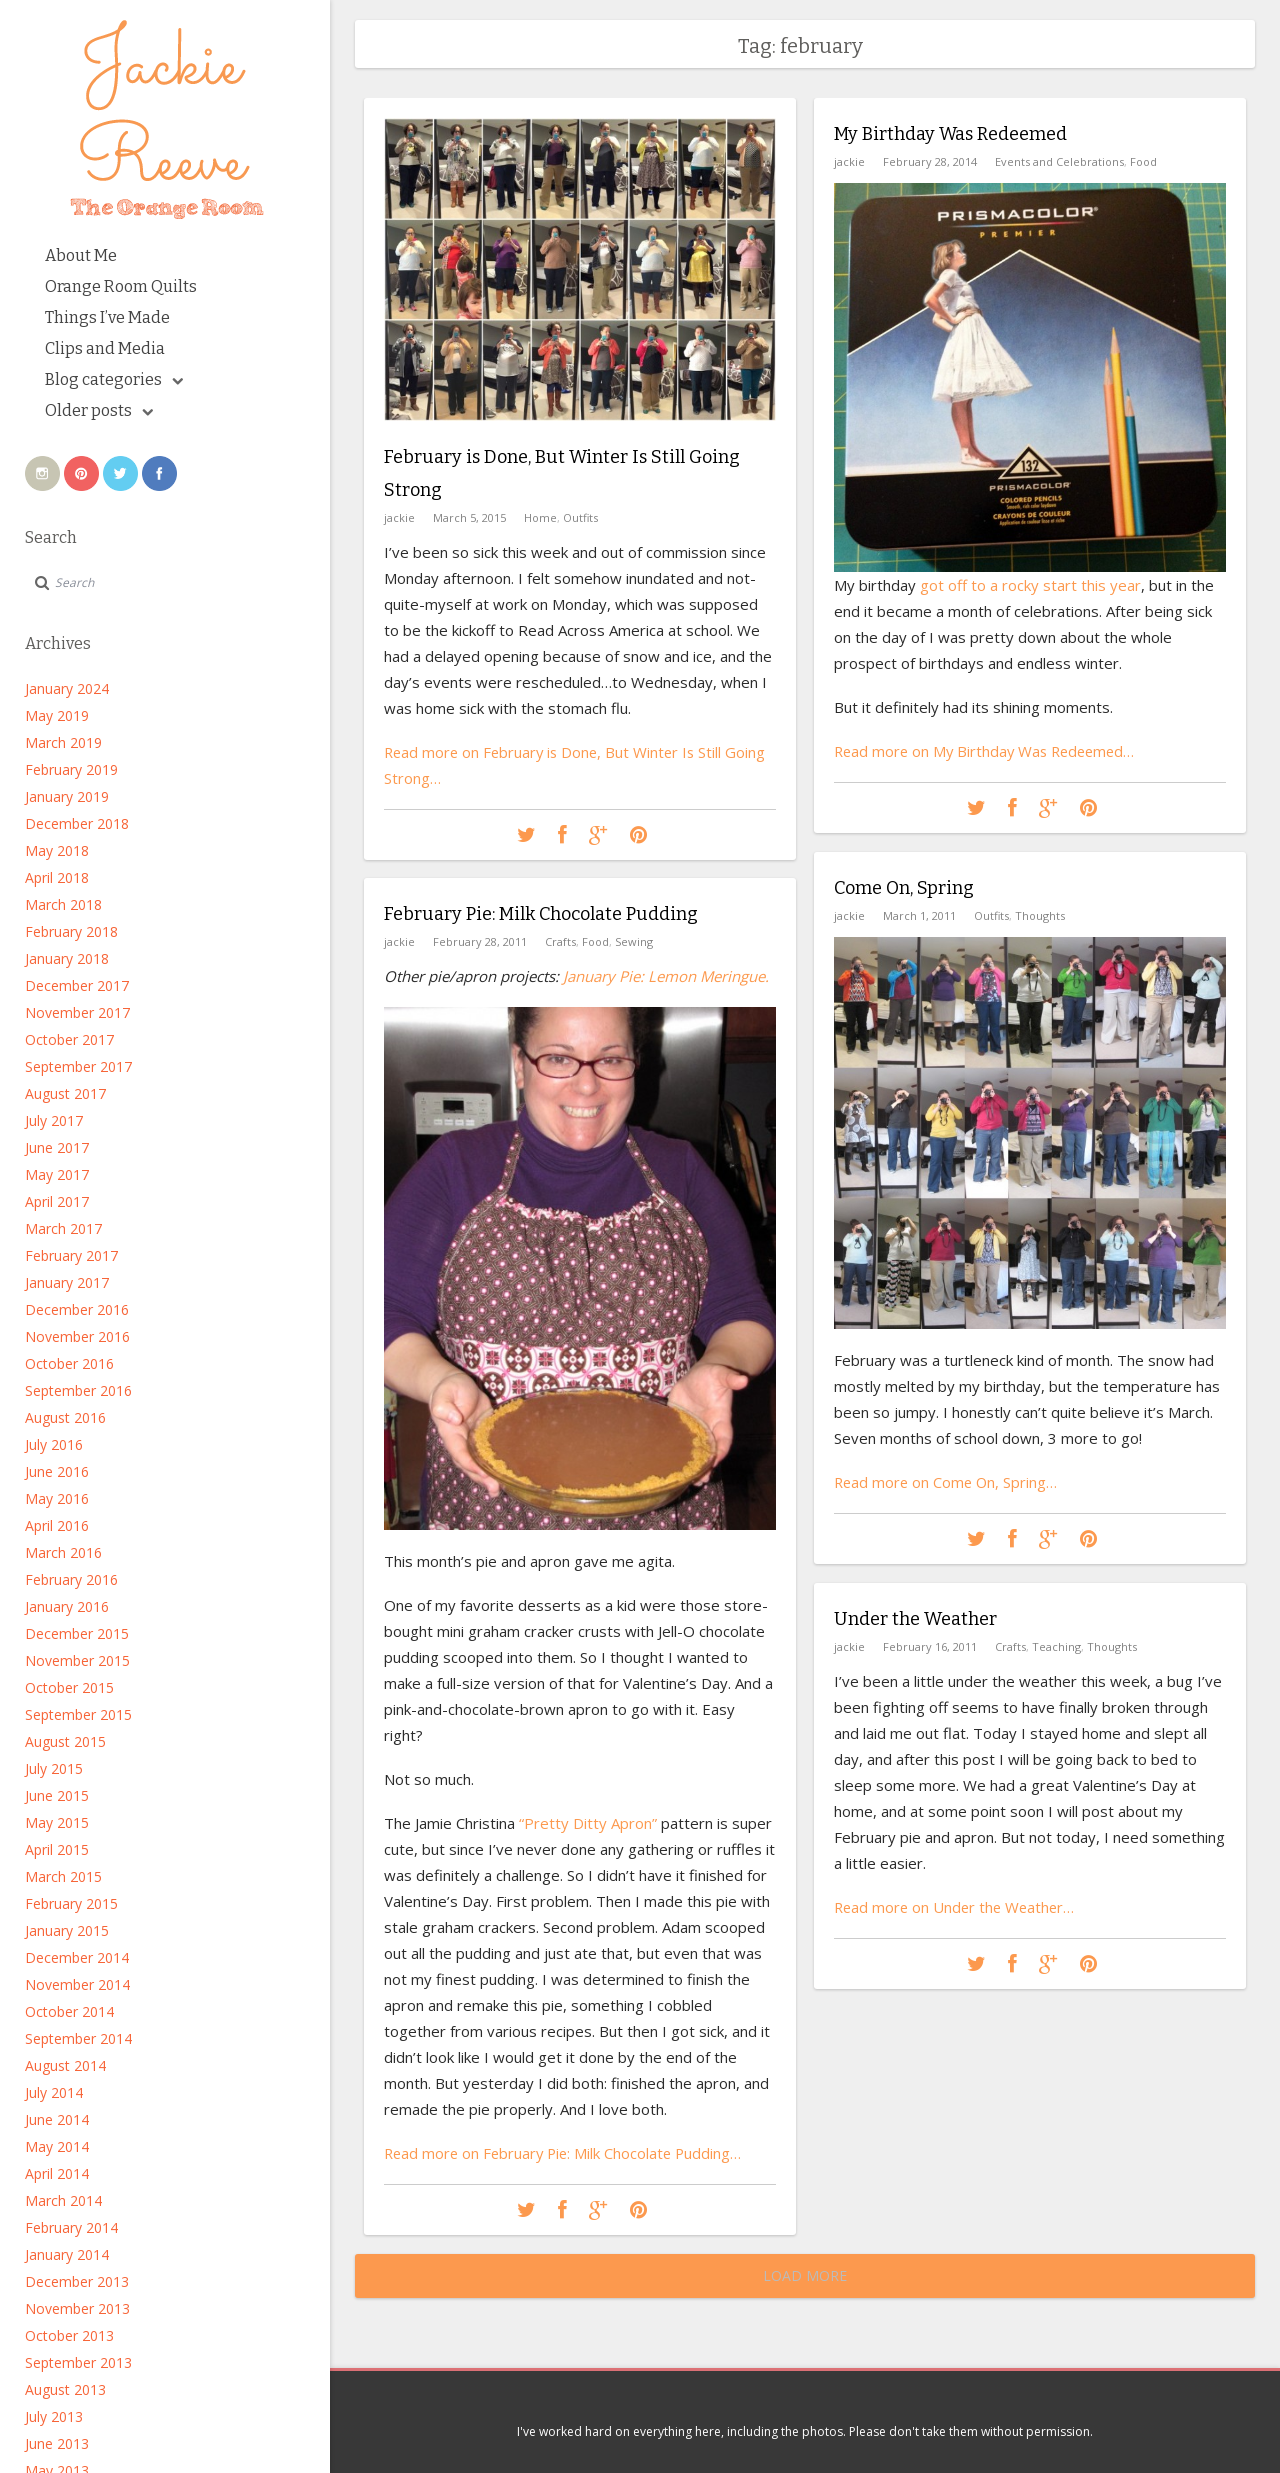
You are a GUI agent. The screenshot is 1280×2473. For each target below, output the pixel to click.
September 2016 (78, 1390)
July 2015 (54, 1768)
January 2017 (67, 1282)
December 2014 (77, 1957)
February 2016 (71, 1579)
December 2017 (77, 985)
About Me (81, 255)
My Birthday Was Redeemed (950, 134)
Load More (805, 2275)
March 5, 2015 (469, 515)
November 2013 (77, 2308)
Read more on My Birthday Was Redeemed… (989, 750)
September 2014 (78, 2038)
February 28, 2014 (930, 160)
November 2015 (77, 1660)
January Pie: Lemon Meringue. (666, 975)
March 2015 (63, 1876)
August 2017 (65, 1093)
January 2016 (67, 1606)
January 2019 (67, 796)
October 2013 (69, 2335)
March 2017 (63, 1228)
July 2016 (54, 1444)
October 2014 (69, 2011)
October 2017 (69, 1039)
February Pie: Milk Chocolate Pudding (541, 914)
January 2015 (67, 1930)
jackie (399, 515)
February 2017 (71, 1255)
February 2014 (71, 2227)
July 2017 (54, 1120)
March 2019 (63, 742)
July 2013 (54, 2416)
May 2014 (57, 2146)
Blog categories (114, 379)
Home (540, 515)
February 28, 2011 (480, 940)
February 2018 (71, 931)
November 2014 (77, 1984)
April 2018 (57, 877)
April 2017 (57, 1201)
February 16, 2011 (930, 1645)
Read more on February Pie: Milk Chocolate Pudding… (567, 2152)
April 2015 (57, 1849)
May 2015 (57, 1822)
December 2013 (77, 2281)
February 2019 (71, 769)
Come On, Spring (904, 888)
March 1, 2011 (919, 914)
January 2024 (67, 688)
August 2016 (65, 1417)
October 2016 (69, 1363)
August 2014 (65, 2065)
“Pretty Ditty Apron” (586, 1822)
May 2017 (57, 1174)
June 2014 (57, 2119)
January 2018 (67, 958)
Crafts (560, 940)
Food (1143, 160)
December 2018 (77, 823)
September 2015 (78, 1714)
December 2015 (77, 1633)
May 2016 (57, 1498)
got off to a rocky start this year (1030, 584)
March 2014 (63, 2200)
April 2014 (57, 2173)
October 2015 (69, 1687)
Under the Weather (915, 1619)
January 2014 (67, 2254)
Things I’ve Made (107, 317)
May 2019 (57, 715)
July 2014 (54, 2092)
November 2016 (77, 1336)
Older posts (99, 410)
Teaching (1056, 1645)
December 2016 (77, 1309)
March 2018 (63, 904)
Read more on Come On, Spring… (948, 1481)
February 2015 (71, 1903)
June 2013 (57, 2443)
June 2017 (57, 1147)
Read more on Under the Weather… (957, 1906)
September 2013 (78, 2362)
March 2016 (63, 1552)
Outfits (580, 515)
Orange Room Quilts (121, 286)
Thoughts (1040, 914)
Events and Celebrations (1059, 160)
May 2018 (57, 850)
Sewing (634, 940)
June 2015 (57, 1795)
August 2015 (65, 1741)
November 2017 (77, 1012)
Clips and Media (105, 348)
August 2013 (65, 2389)
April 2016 (57, 1525)
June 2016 (57, 1471)
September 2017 (78, 1066)
